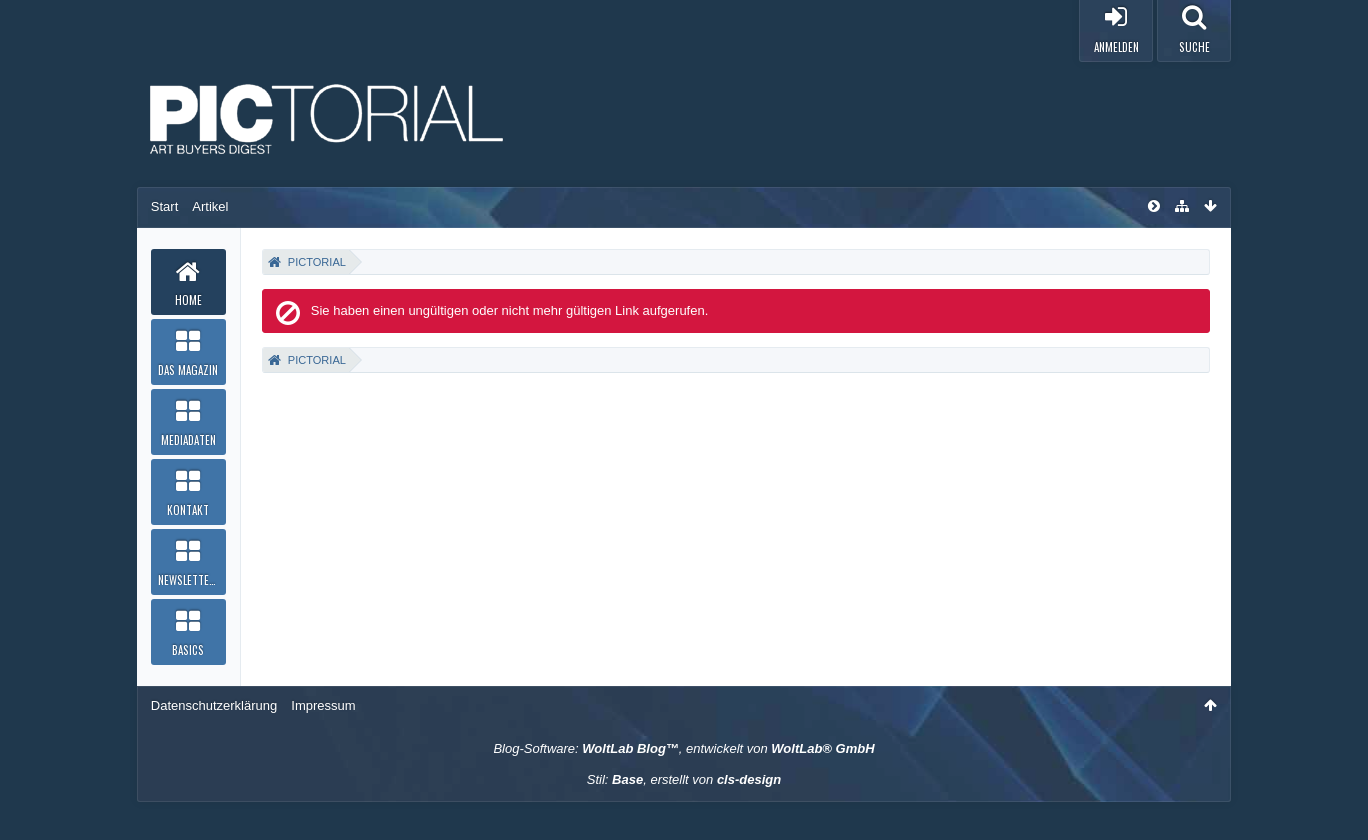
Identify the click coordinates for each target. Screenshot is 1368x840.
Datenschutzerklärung (214, 705)
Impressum (323, 705)
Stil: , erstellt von (684, 779)
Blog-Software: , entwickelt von (683, 748)
